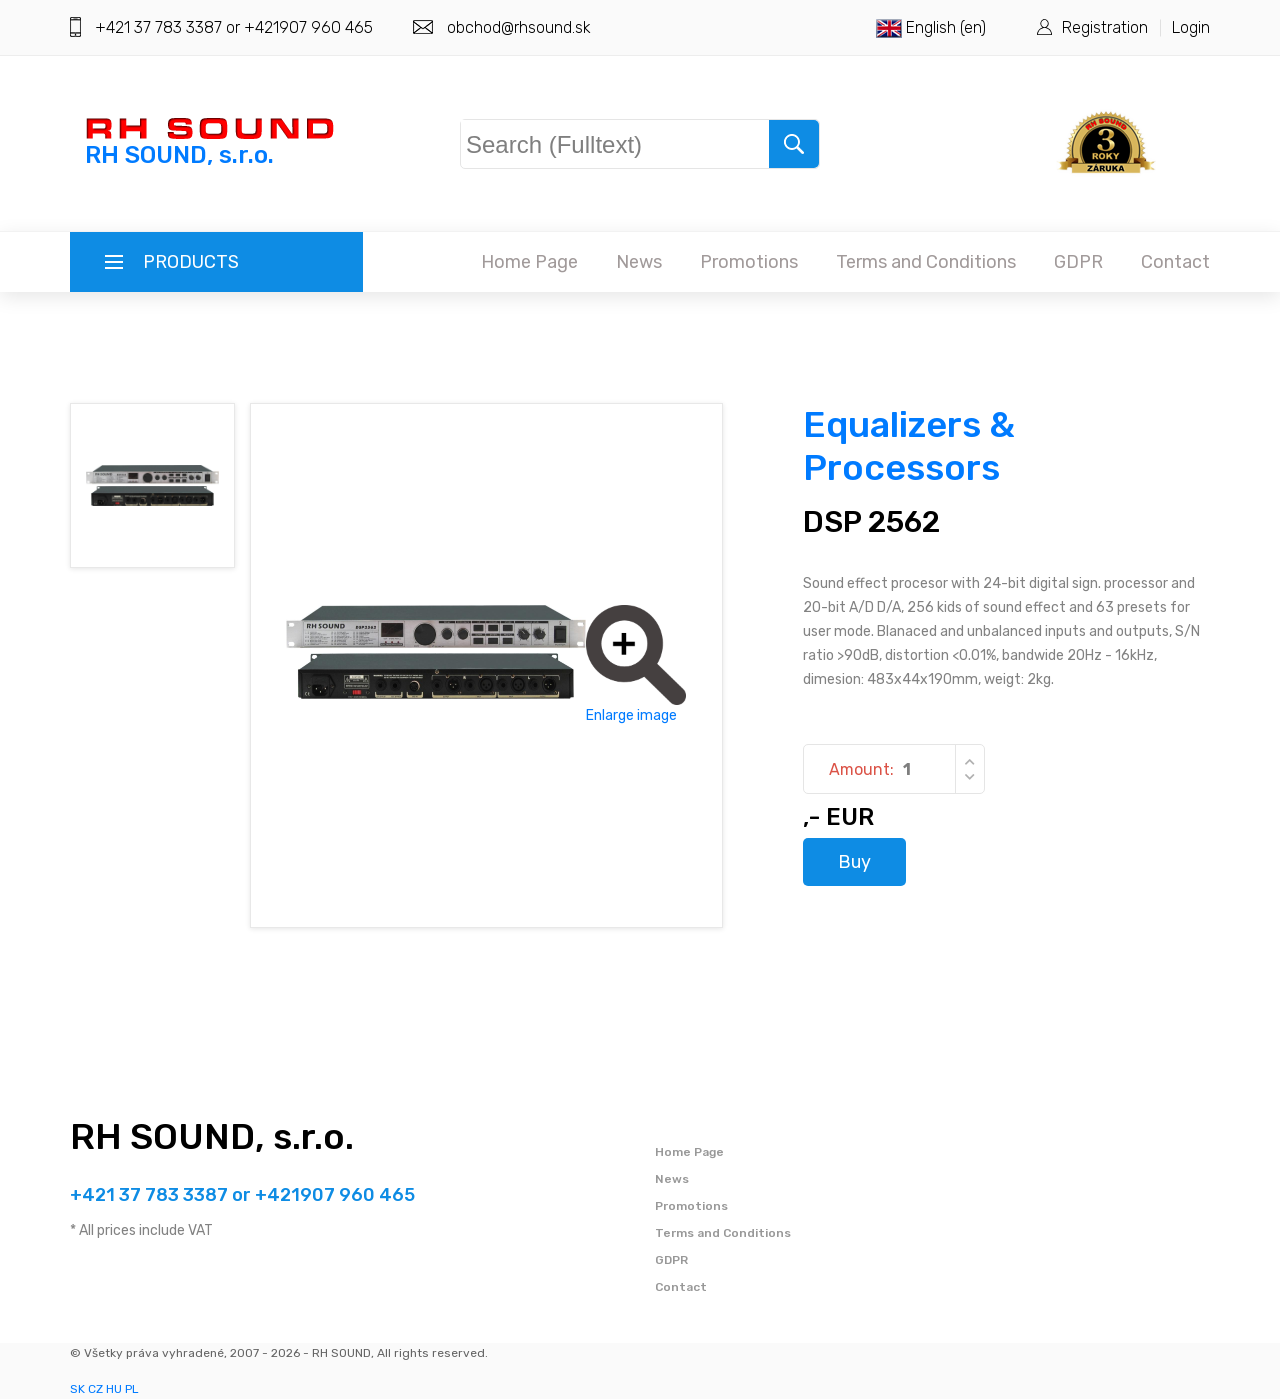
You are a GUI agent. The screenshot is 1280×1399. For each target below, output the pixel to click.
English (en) (931, 28)
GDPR (1078, 262)
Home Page (529, 262)
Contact (1175, 262)
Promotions (749, 262)
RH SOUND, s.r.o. (212, 1136)
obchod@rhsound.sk (519, 27)
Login (1191, 27)
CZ (95, 1389)
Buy (854, 862)
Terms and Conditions (926, 262)
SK (77, 1389)
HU (114, 1389)
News (639, 262)
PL (132, 1389)
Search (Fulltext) (566, 140)
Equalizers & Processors (909, 446)
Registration (1105, 27)
